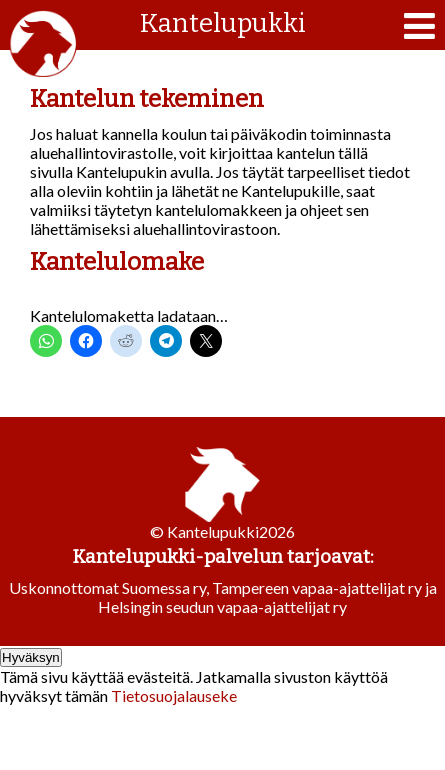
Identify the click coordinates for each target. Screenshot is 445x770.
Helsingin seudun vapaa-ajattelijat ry (222, 606)
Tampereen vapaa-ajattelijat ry (317, 587)
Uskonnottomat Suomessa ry (107, 587)
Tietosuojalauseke (174, 695)
